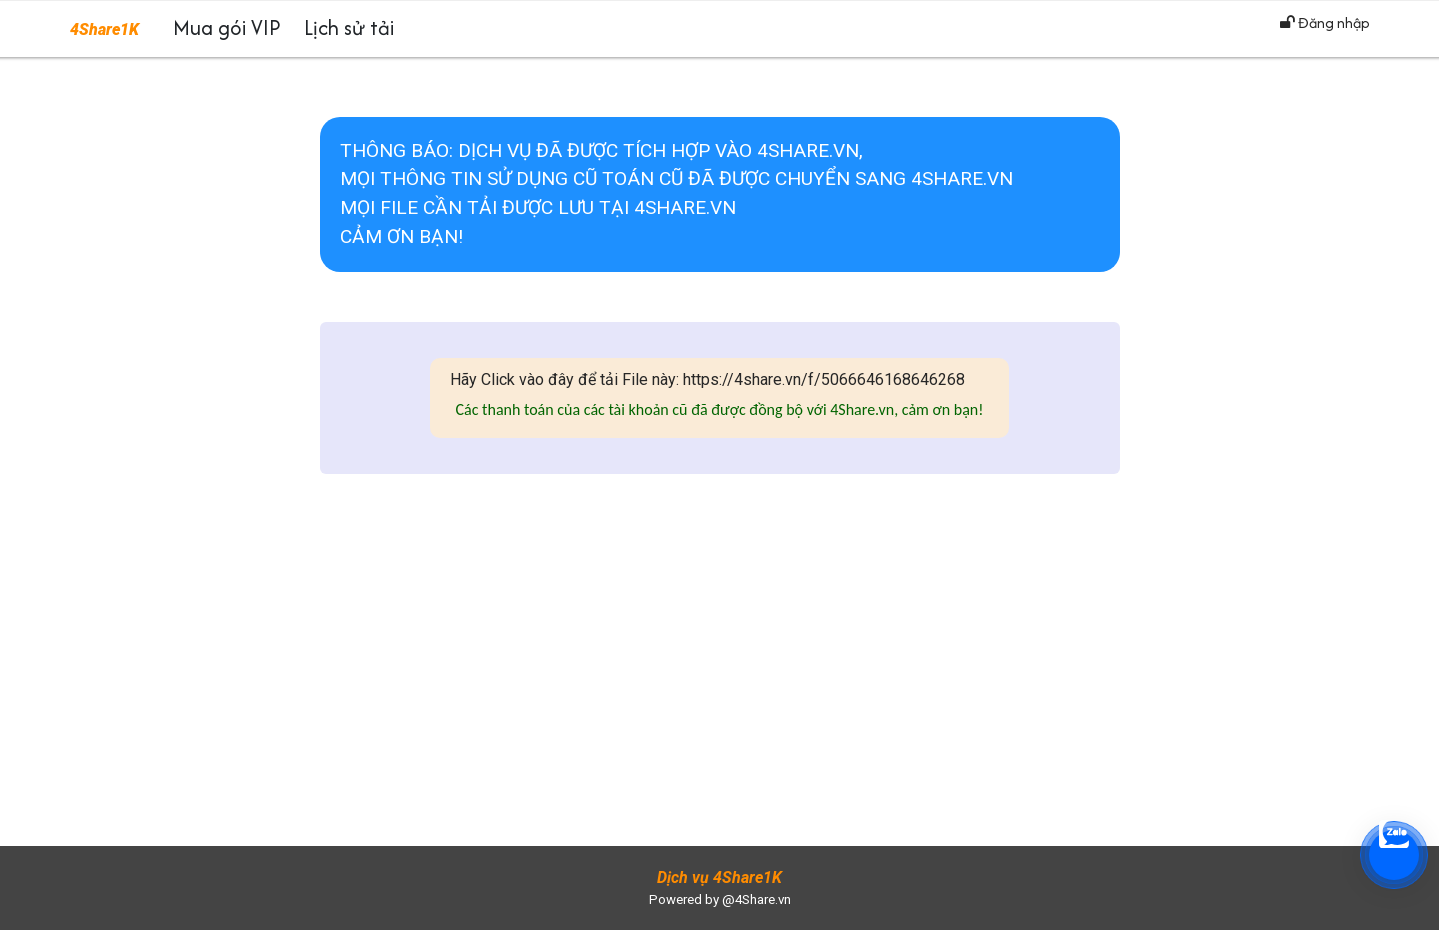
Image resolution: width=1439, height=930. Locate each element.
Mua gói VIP (226, 27)
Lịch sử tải (349, 27)
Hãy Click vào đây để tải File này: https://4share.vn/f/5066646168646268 (707, 379)
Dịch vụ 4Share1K (719, 877)
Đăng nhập (1325, 22)
